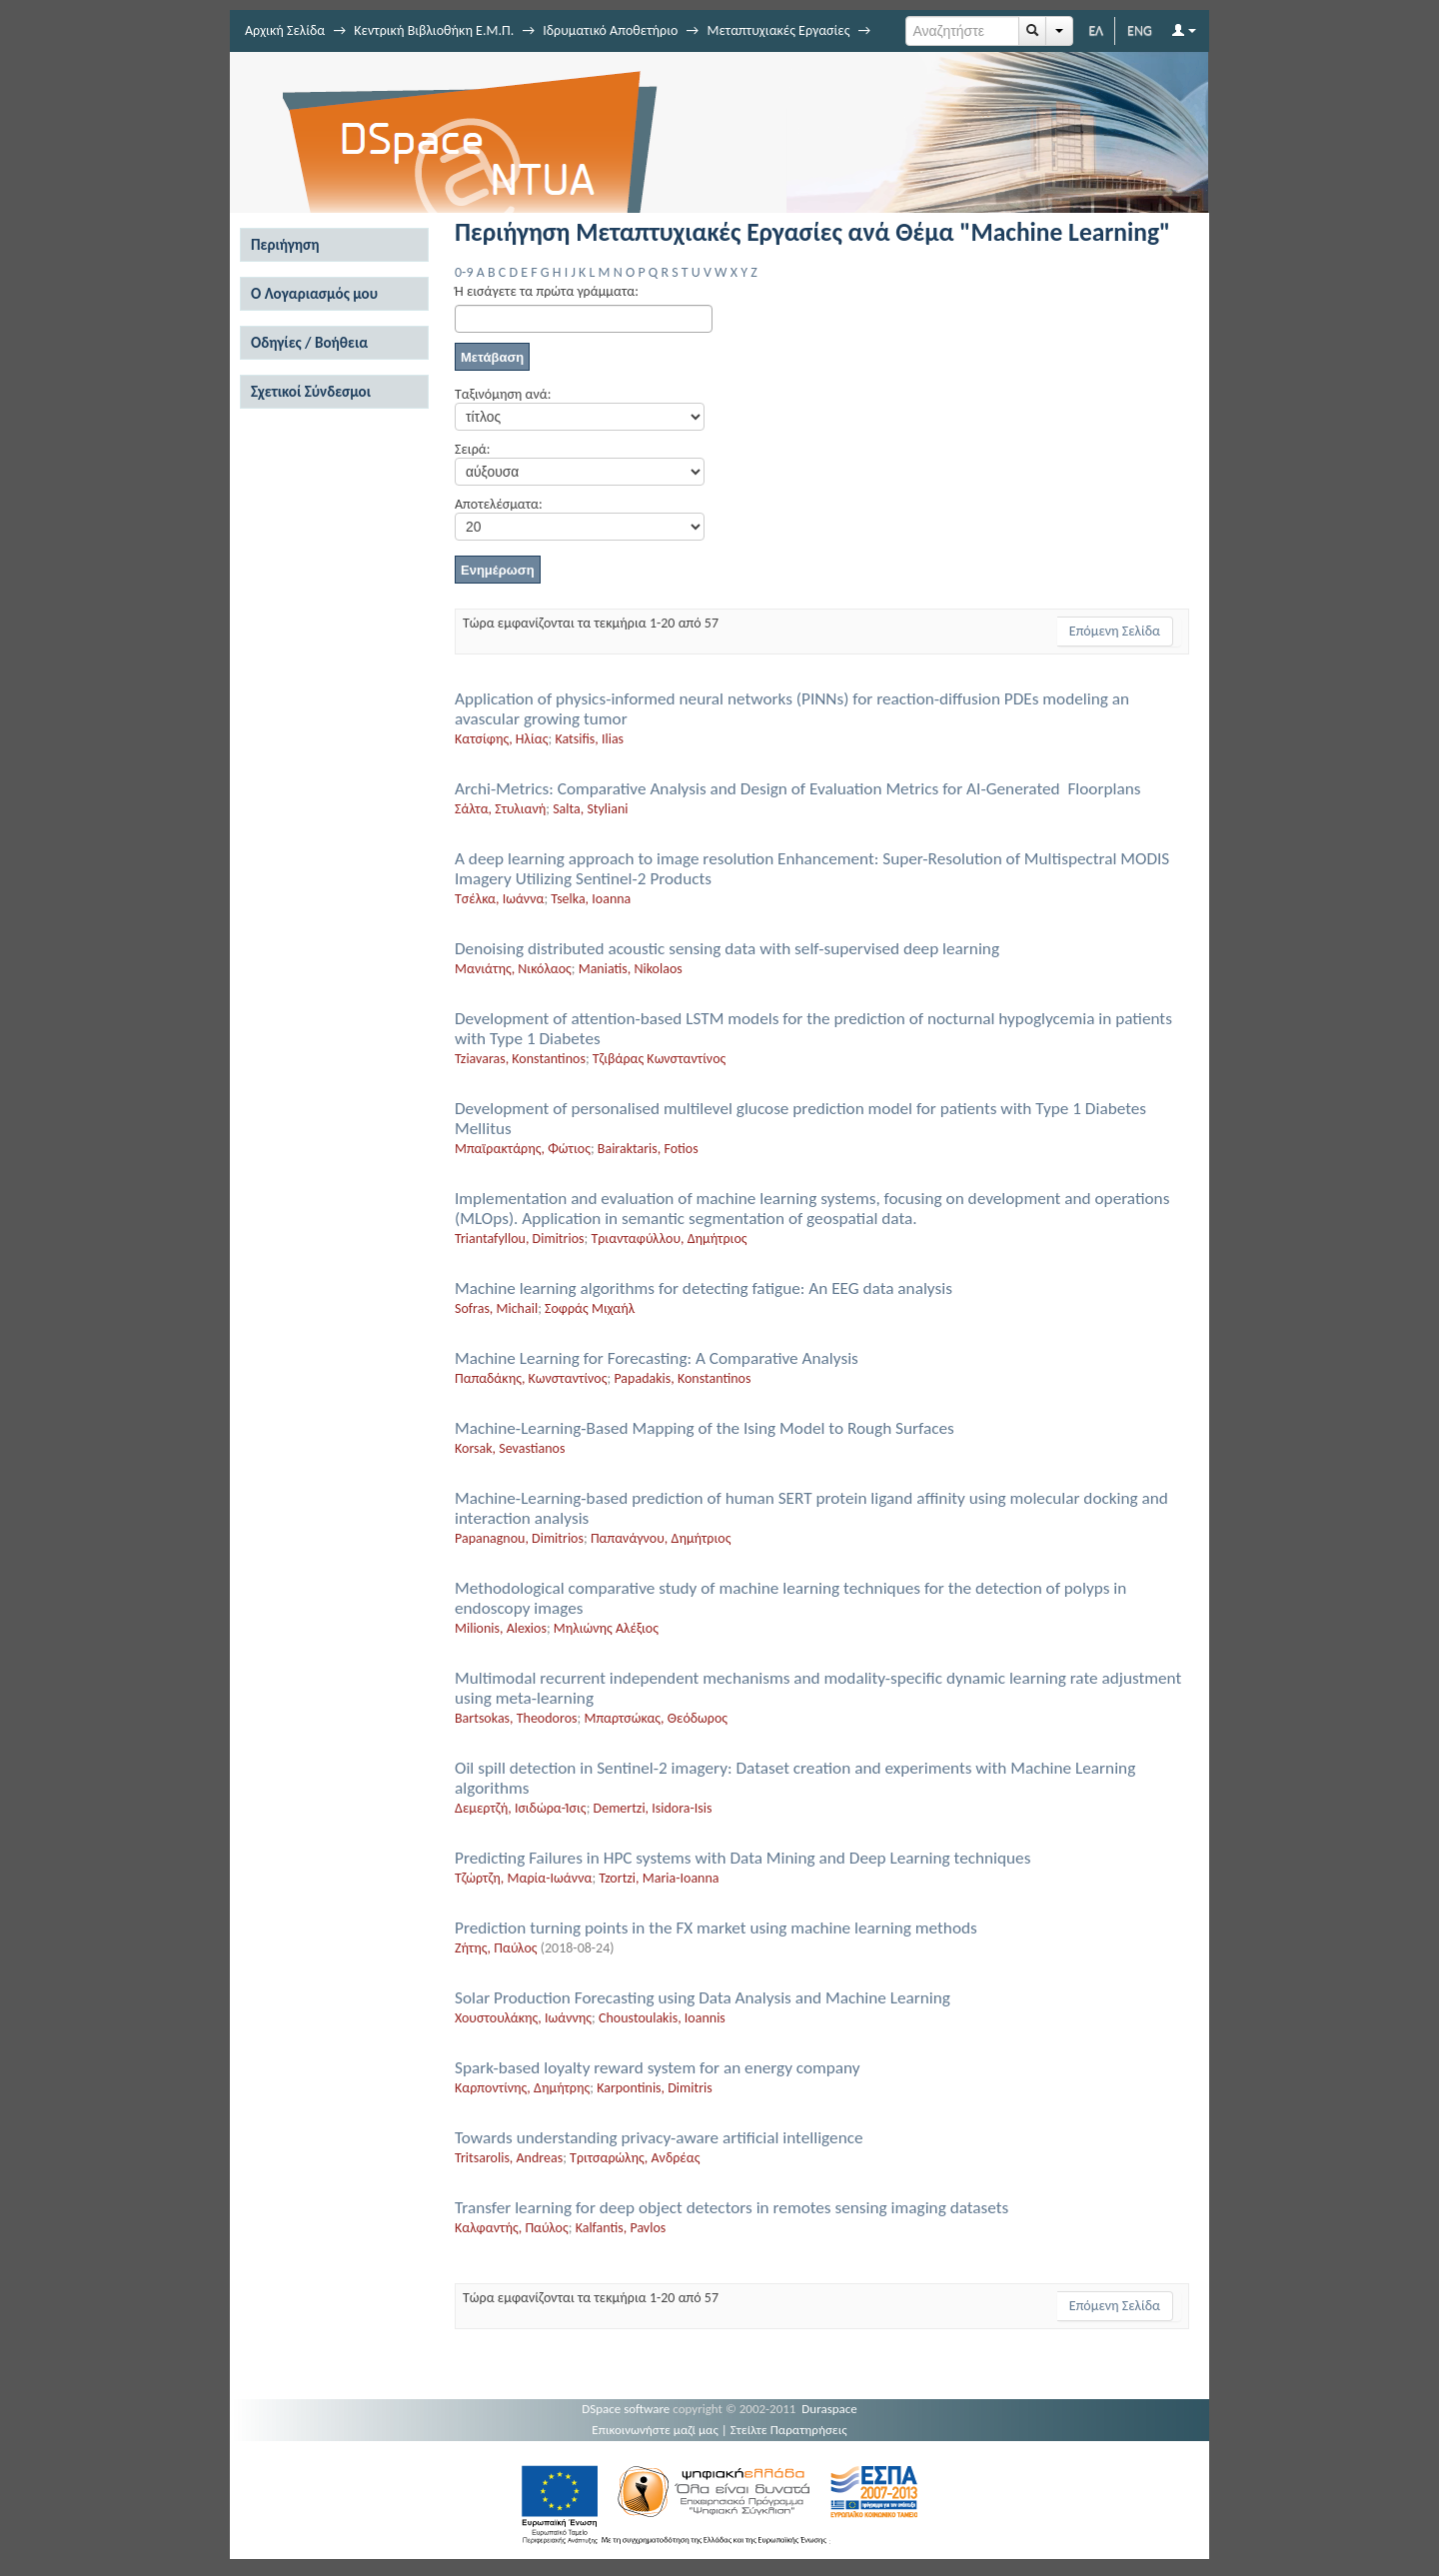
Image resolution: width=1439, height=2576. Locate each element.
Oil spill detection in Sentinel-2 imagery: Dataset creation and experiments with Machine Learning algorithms (795, 1778)
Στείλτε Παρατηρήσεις (788, 2429)
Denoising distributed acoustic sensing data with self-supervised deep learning (727, 948)
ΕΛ (1095, 30)
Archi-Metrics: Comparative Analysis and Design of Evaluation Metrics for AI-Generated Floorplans (797, 788)
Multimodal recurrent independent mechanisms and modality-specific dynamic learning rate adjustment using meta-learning (818, 1688)
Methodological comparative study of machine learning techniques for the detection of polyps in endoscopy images (790, 1598)
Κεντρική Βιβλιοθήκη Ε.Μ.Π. (434, 30)
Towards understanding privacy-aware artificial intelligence (659, 2137)
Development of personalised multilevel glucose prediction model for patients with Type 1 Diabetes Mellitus (800, 1118)
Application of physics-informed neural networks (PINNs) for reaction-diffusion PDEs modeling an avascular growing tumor (792, 708)
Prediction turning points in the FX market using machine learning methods (716, 1928)
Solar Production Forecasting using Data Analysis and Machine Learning (702, 1997)
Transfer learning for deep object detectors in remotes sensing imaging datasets (731, 2207)
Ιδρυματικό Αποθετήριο (610, 30)
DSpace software (626, 2408)
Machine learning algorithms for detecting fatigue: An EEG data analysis (703, 1288)
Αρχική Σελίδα (285, 30)
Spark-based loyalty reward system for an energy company (657, 2067)
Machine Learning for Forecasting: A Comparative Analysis (656, 1358)
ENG (1139, 30)
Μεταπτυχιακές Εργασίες (778, 30)
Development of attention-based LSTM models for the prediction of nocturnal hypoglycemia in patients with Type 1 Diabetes (813, 1028)
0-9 (464, 272)
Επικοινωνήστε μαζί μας (655, 2429)
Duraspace (829, 2408)
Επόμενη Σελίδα (1114, 631)
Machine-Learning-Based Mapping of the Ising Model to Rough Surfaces (704, 1428)
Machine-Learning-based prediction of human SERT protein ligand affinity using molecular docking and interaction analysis (811, 1508)
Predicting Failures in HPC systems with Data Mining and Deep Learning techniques (742, 1858)
